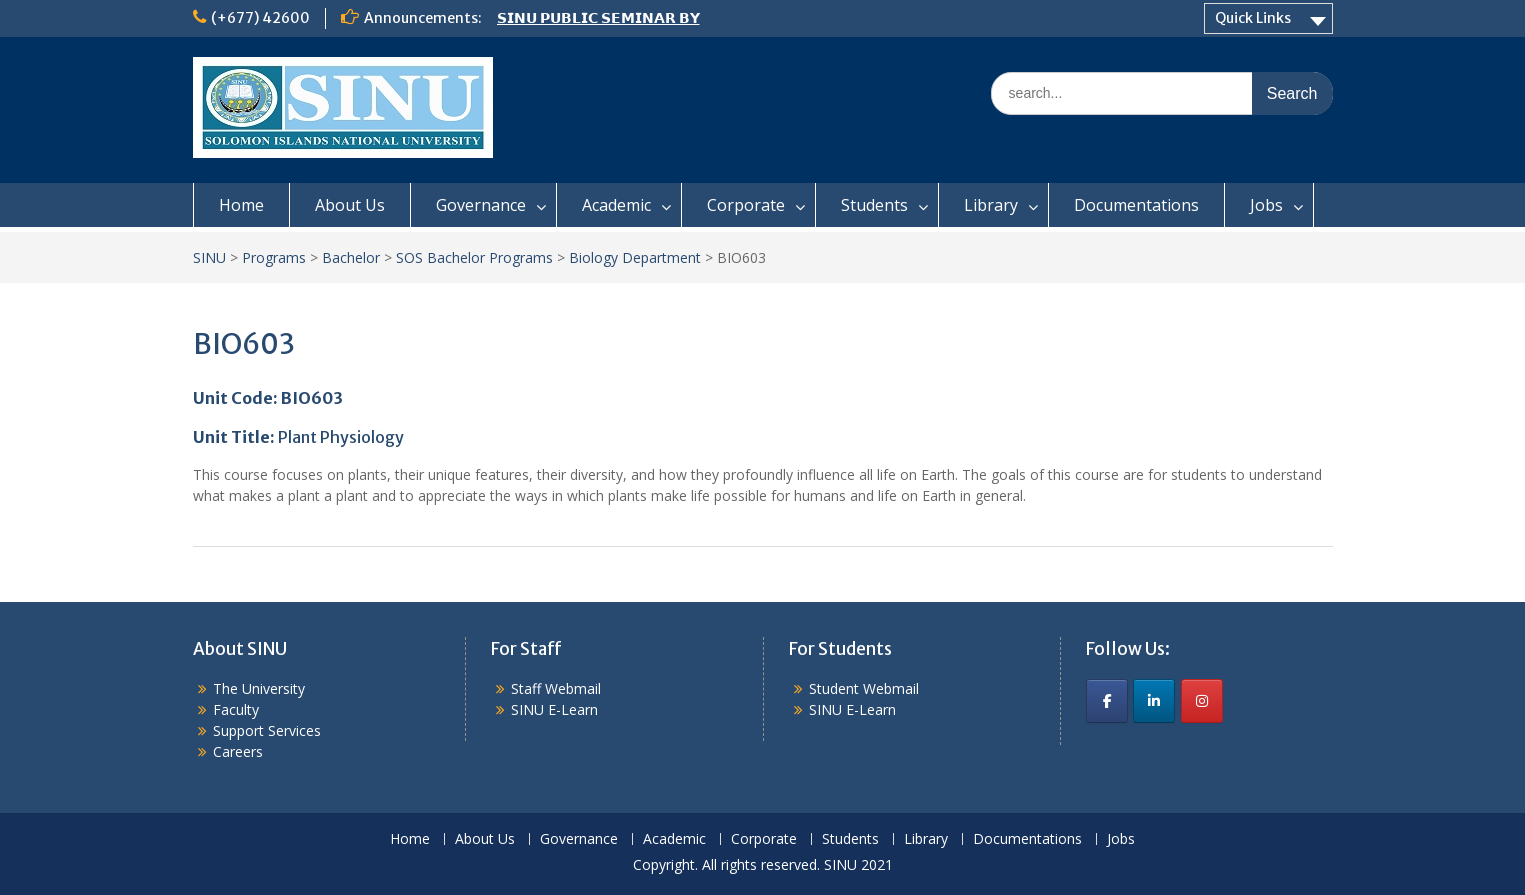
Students (874, 205)
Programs (274, 257)
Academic (616, 205)
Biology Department (635, 257)
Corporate (746, 205)
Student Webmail (864, 688)
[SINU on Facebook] (1107, 701)
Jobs (1266, 205)
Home (241, 205)
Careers (238, 751)
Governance (481, 205)
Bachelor (351, 257)
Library (991, 205)
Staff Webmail (556, 688)
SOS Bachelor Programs (474, 257)
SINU (209, 257)
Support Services (267, 730)
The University (259, 688)
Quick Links (1253, 18)
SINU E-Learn (554, 709)
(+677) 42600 (260, 18)
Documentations (1136, 205)
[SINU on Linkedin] (1154, 701)
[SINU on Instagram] (1202, 701)
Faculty (236, 709)
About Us (350, 205)
